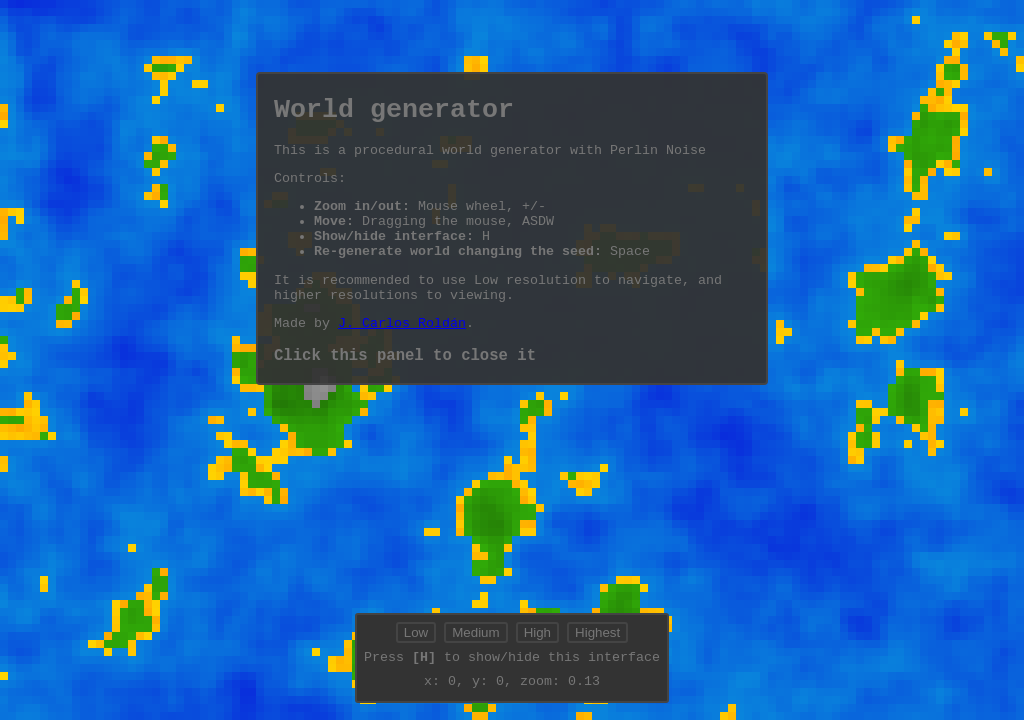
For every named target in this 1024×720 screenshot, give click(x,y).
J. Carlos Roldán (402, 355)
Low (416, 634)
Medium (475, 634)
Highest (597, 634)
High (537, 634)
